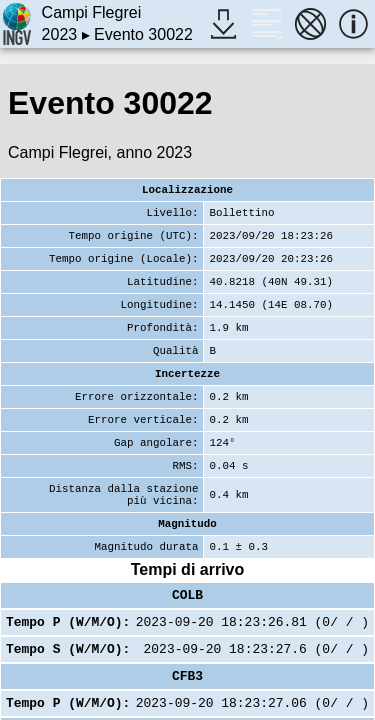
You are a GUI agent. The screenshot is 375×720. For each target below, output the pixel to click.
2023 (60, 34)
